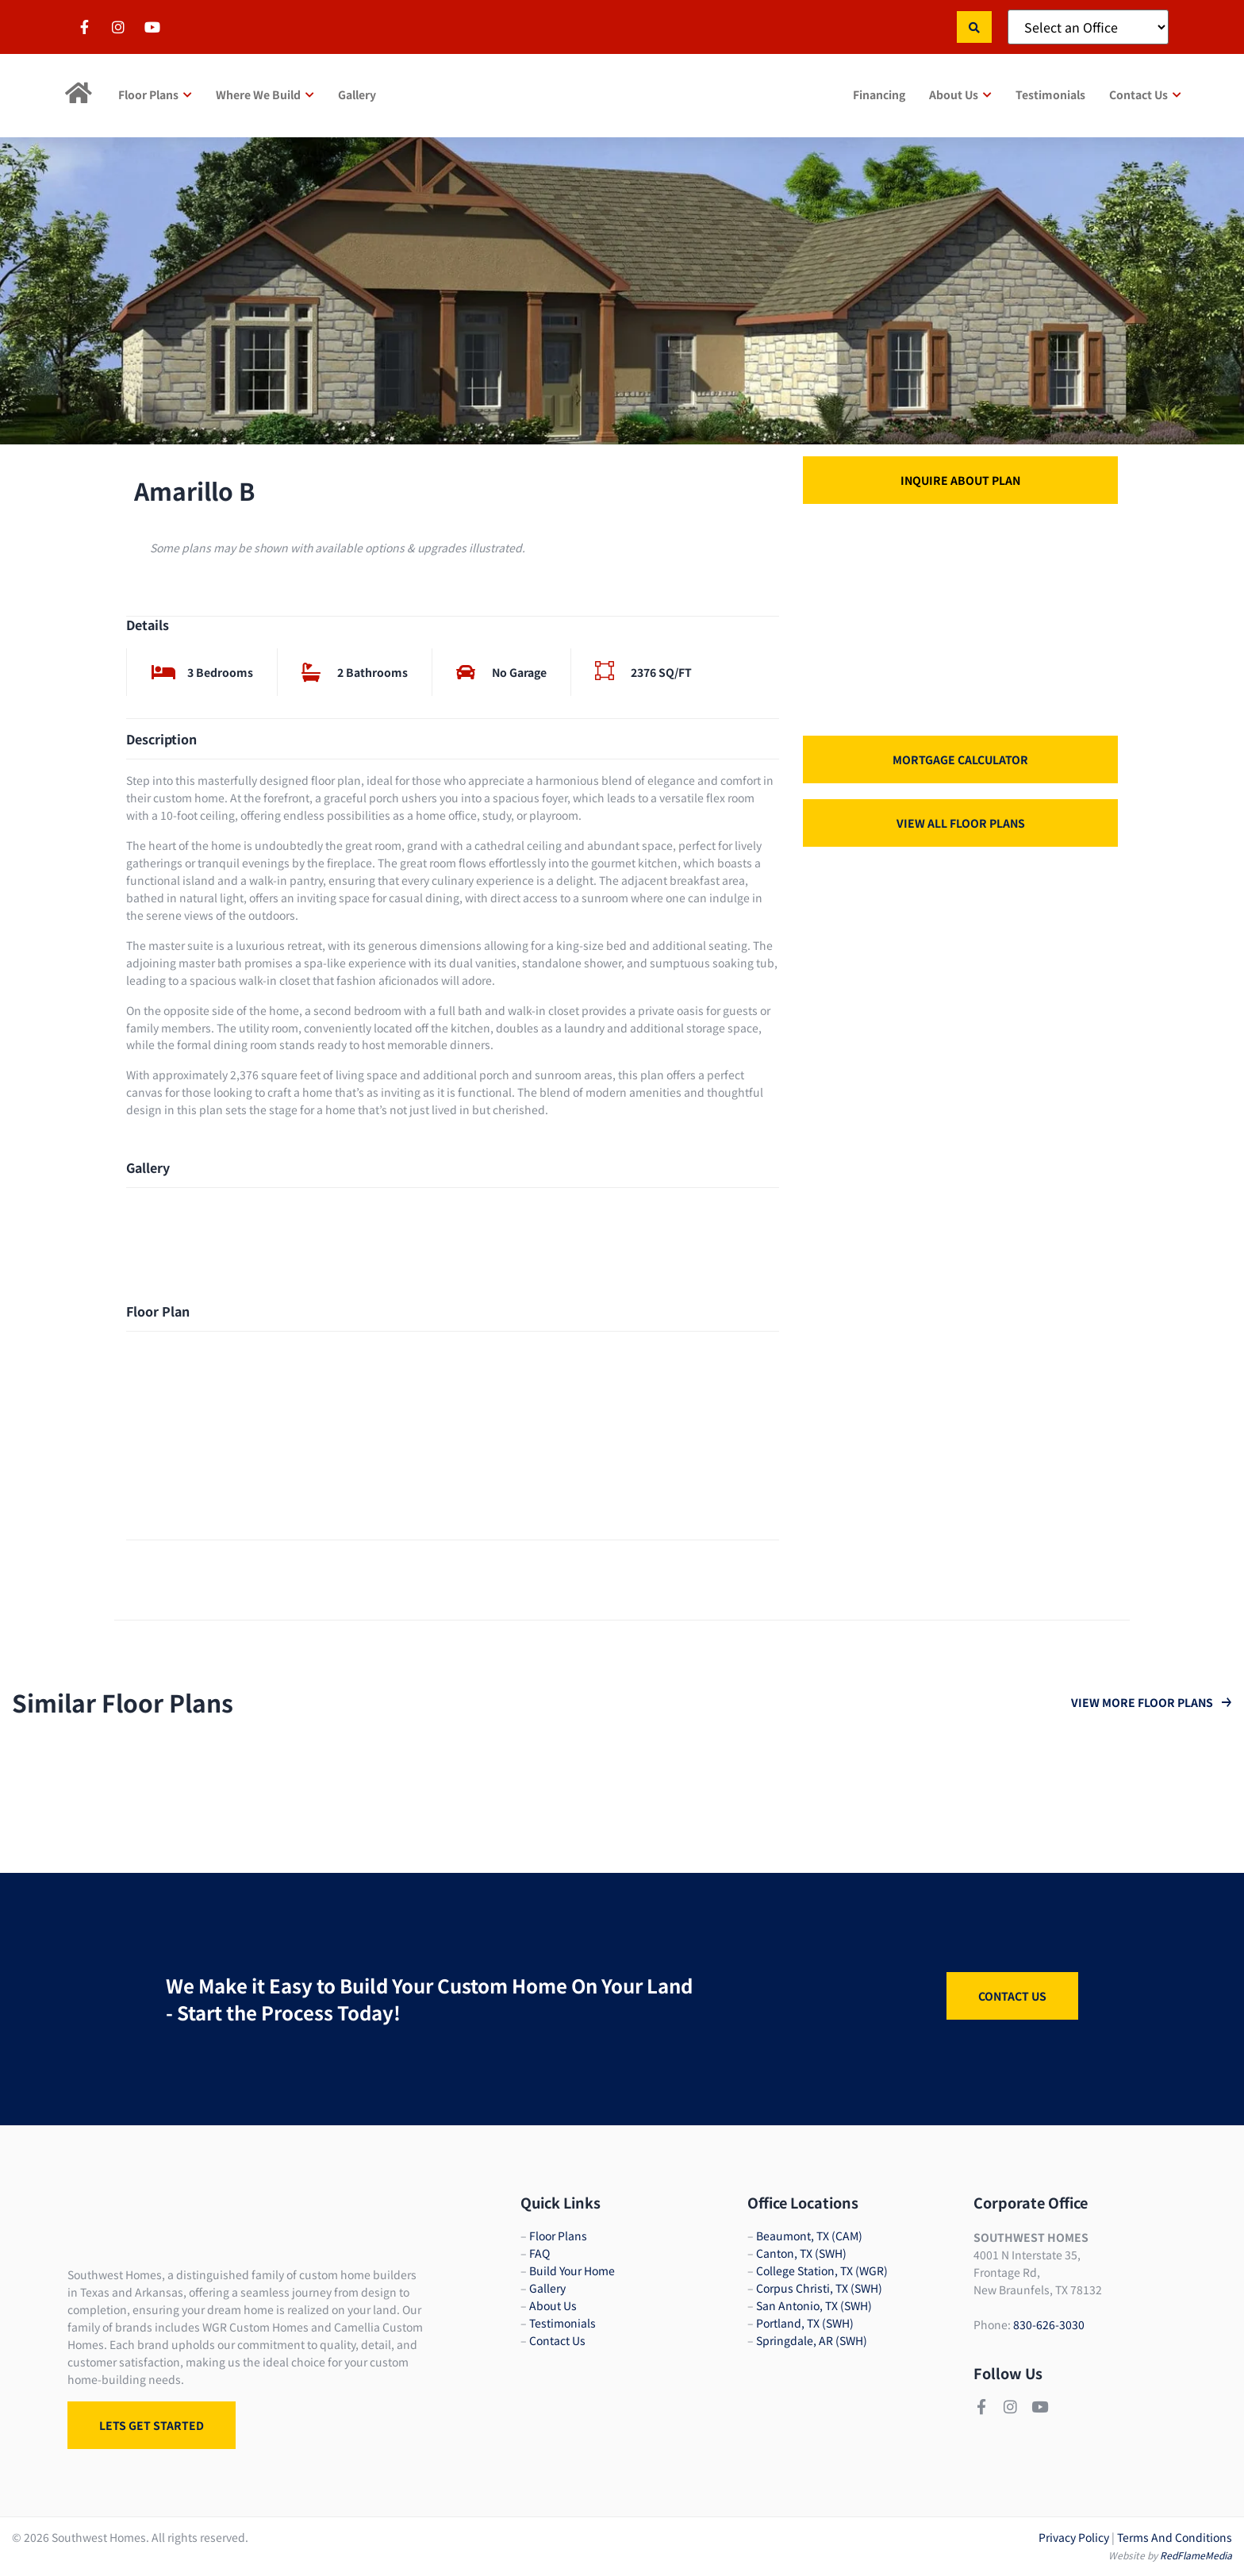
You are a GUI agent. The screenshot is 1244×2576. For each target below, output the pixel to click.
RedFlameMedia (1196, 2555)
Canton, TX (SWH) (801, 2253)
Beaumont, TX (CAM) (809, 2235)
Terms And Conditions (1174, 2537)
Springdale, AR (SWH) (811, 2340)
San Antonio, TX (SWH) (814, 2305)
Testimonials (562, 2323)
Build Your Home (572, 2270)
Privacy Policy (1074, 2537)
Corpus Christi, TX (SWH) (819, 2288)
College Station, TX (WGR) (822, 2270)
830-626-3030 (1049, 2324)
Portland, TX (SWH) (805, 2323)
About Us (553, 2305)
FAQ (539, 2253)
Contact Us (557, 2340)
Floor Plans (558, 2235)
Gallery (547, 2288)
